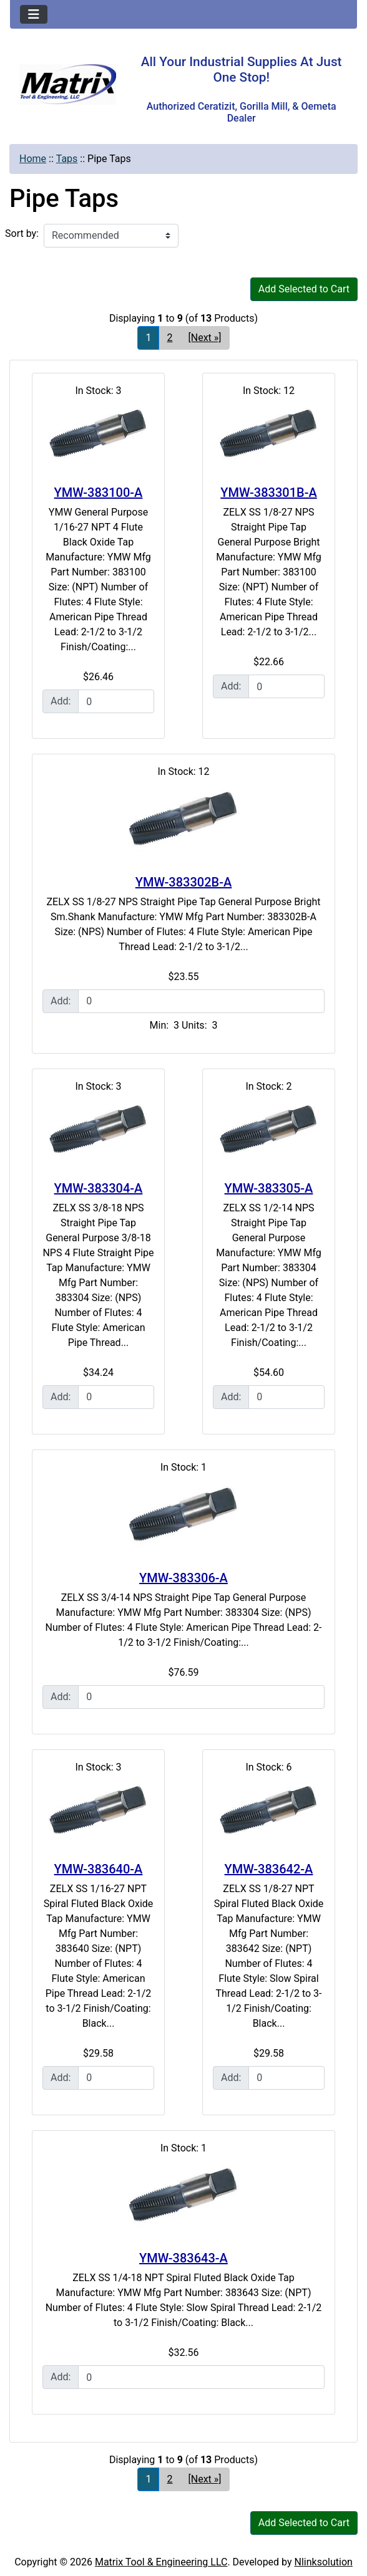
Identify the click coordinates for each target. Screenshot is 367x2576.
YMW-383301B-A (268, 492)
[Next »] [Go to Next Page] (204, 338)
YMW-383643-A (183, 2258)
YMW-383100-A (98, 492)
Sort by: (22, 233)
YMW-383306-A (183, 1577)
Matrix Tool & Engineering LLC (161, 2562)
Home (32, 159)
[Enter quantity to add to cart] (116, 701)
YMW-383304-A (98, 1188)
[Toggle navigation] (33, 14)
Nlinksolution (324, 2562)
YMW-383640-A (98, 1869)
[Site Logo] (67, 84)
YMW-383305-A (269, 1188)
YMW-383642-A (269, 1869)
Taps (67, 159)
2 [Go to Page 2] (169, 338)
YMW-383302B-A (183, 882)
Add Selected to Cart (304, 289)
